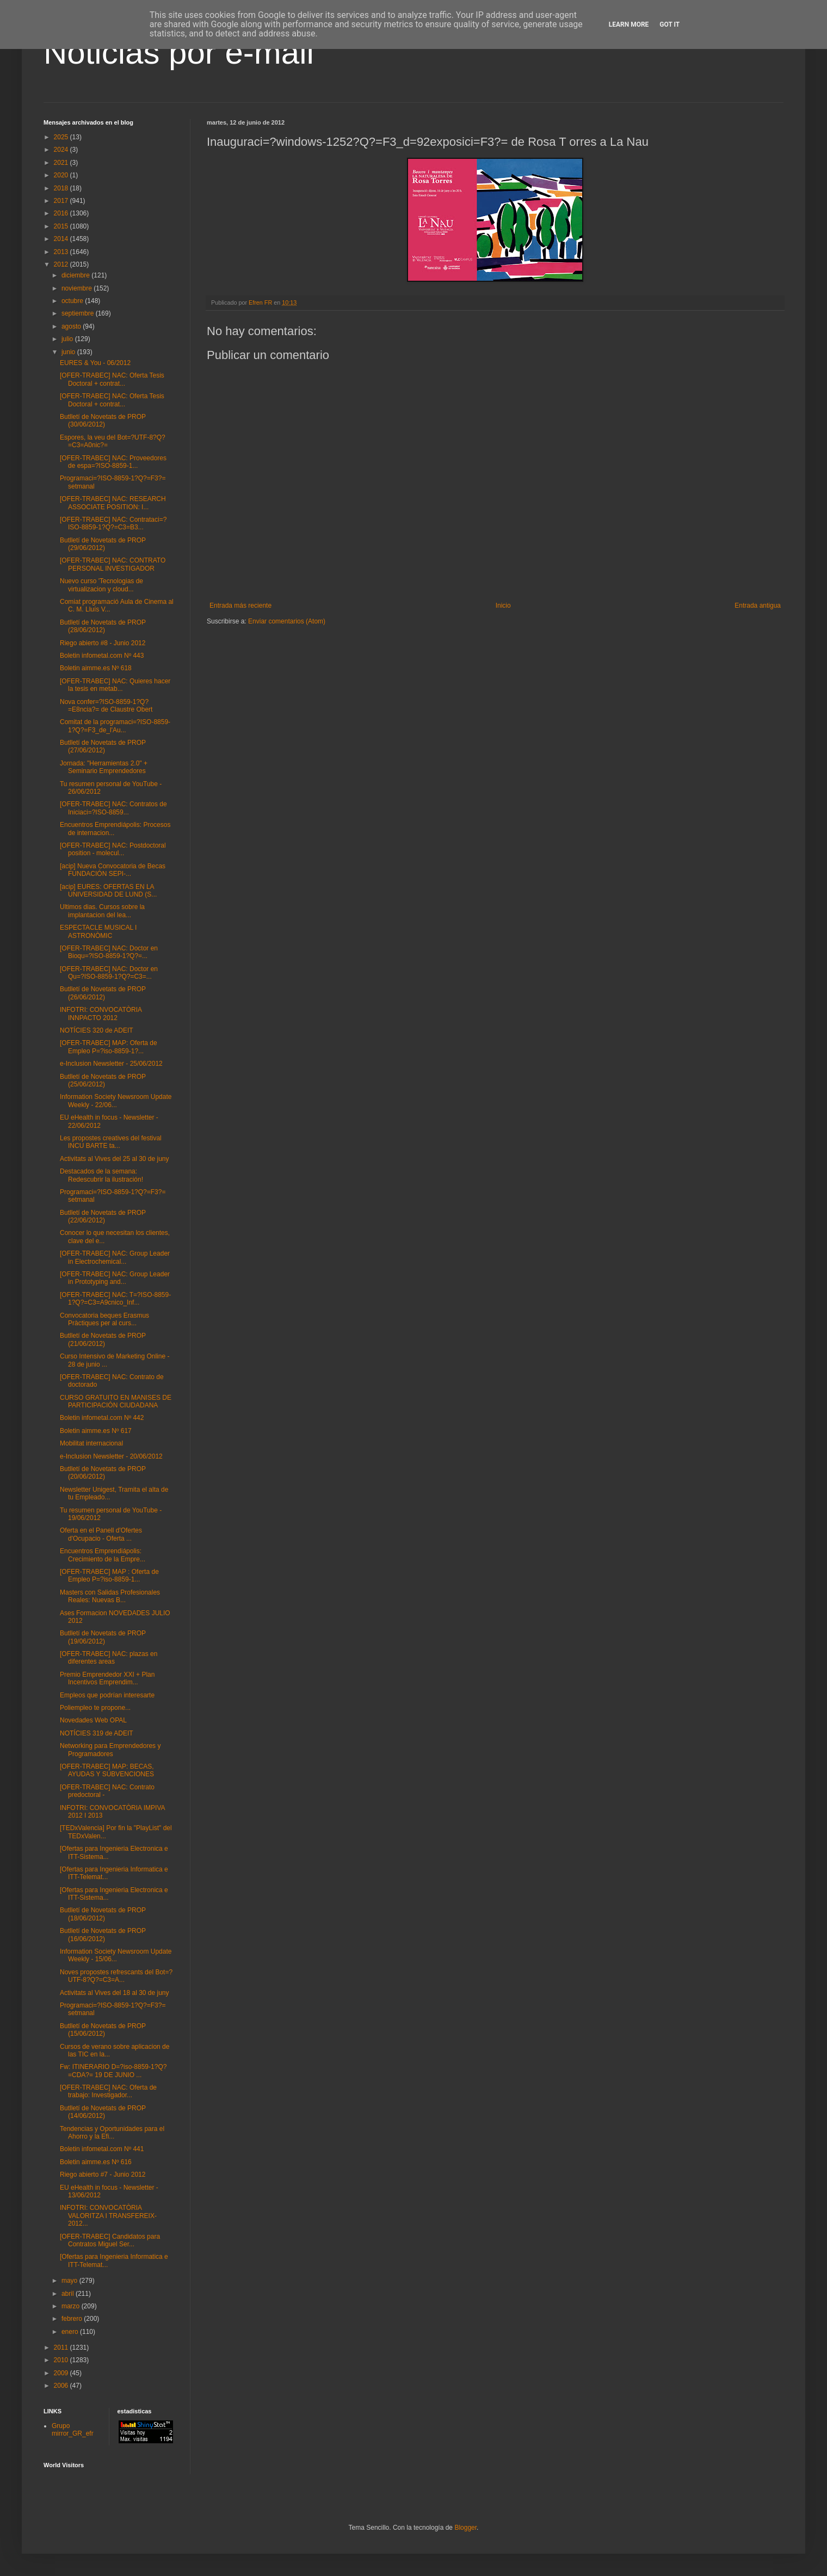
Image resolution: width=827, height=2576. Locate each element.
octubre (73, 301)
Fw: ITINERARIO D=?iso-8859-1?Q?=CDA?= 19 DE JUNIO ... (113, 2070)
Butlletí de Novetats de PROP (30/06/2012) (103, 420)
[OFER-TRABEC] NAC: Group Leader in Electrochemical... (115, 1257)
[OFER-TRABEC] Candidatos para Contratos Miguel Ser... (110, 2240)
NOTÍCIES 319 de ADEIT (96, 1733)
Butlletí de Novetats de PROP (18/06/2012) (103, 1914)
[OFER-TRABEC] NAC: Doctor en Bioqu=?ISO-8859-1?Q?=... (109, 952)
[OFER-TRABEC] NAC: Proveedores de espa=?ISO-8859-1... (113, 462)
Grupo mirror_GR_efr (73, 2429)
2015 (62, 226)
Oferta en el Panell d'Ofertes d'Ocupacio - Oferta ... (101, 1534)
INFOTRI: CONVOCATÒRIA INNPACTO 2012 (100, 1013)
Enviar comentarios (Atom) (286, 621)
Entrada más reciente (240, 605)
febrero (72, 2318)
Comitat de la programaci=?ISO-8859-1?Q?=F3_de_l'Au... (115, 725)
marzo (71, 2306)
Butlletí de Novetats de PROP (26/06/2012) (103, 992)
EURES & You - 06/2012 (95, 363)
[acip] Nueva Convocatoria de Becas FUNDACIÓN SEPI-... (112, 870)
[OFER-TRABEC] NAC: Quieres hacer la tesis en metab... (115, 685)
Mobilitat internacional (91, 1443)
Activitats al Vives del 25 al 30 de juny (114, 1159)
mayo (70, 2280)
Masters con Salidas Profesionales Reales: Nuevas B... (110, 1596)
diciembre (76, 275)
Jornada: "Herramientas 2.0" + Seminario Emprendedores (103, 767)
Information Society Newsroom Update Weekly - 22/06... (115, 1100)
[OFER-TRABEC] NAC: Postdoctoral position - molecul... (113, 849)
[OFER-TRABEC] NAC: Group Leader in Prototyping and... (115, 1278)
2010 (62, 2360)
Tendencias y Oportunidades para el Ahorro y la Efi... (112, 2132)
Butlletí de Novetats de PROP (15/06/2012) (103, 2029)
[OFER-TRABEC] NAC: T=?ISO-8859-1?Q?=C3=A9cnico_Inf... (115, 1298)
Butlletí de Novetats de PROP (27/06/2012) (103, 746)
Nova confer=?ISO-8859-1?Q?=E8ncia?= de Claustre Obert (106, 705)
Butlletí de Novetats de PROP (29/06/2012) (103, 544)
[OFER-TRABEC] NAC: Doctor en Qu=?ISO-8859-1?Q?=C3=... (109, 972)
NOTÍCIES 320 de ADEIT (96, 1030)
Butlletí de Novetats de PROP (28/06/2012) (103, 626)
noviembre (77, 288)
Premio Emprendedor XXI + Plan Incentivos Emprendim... (107, 1678)
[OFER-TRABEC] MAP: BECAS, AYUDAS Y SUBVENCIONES (107, 1770)
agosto (72, 326)
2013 (62, 252)
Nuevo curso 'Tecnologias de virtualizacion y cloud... (101, 584)
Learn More (629, 24)
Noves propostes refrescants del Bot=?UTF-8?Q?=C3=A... (116, 1976)
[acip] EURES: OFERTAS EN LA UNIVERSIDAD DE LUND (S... (108, 890)
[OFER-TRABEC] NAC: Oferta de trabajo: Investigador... (108, 2091)
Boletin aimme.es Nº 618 (96, 668)
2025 (62, 137)
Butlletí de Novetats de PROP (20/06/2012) (103, 1472)
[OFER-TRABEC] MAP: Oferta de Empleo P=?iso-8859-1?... (108, 1046)
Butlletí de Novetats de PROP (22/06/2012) (103, 1216)
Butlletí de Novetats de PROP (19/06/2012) (103, 1637)
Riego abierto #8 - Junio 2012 (102, 643)
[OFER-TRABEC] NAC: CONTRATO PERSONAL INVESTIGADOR (112, 564)
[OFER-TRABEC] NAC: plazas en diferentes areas (108, 1657)
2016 (62, 213)
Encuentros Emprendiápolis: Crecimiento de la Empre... (102, 1554)
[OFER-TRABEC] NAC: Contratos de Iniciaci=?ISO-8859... (113, 808)
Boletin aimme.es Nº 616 (96, 2162)
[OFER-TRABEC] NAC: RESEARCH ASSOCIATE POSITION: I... (113, 502)
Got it (669, 24)
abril (68, 2293)
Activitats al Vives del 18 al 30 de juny (114, 1993)
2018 (62, 188)
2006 (62, 2385)
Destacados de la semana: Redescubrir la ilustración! (101, 1175)
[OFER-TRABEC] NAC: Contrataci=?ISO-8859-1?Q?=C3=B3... (113, 523)
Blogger (465, 2527)
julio (68, 339)
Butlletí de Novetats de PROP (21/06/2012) (103, 1339)
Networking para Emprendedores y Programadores (110, 1749)
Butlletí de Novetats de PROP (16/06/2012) (103, 1934)
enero (70, 2332)
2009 (62, 2373)
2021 (62, 162)
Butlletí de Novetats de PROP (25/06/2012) (103, 1080)
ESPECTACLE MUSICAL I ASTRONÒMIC (98, 931)
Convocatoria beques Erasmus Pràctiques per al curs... (104, 1319)
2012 (62, 264)
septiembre (78, 313)
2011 (62, 2347)
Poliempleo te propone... (95, 1708)
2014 (62, 239)
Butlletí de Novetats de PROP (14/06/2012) (103, 2112)
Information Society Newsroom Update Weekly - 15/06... (115, 1955)
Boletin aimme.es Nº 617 (96, 1431)
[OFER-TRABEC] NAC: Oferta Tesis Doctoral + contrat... (112, 379)
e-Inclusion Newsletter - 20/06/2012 (111, 1456)
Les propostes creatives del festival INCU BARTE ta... (111, 1142)
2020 (62, 175)
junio (69, 352)
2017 (62, 201)
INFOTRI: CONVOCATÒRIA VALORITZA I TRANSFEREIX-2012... (108, 2215)
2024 (62, 149)
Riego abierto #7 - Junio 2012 (102, 2174)
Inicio (503, 605)
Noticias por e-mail (179, 52)
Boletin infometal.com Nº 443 (102, 655)
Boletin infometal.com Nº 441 (102, 2149)
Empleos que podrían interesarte (107, 1695)
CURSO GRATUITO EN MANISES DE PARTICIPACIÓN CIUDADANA (115, 1401)
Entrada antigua (758, 605)
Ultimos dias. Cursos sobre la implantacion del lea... (102, 910)
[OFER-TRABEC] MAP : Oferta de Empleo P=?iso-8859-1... (109, 1575)
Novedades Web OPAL (93, 1720)
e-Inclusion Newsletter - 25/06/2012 (111, 1063)
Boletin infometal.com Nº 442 (102, 1418)
